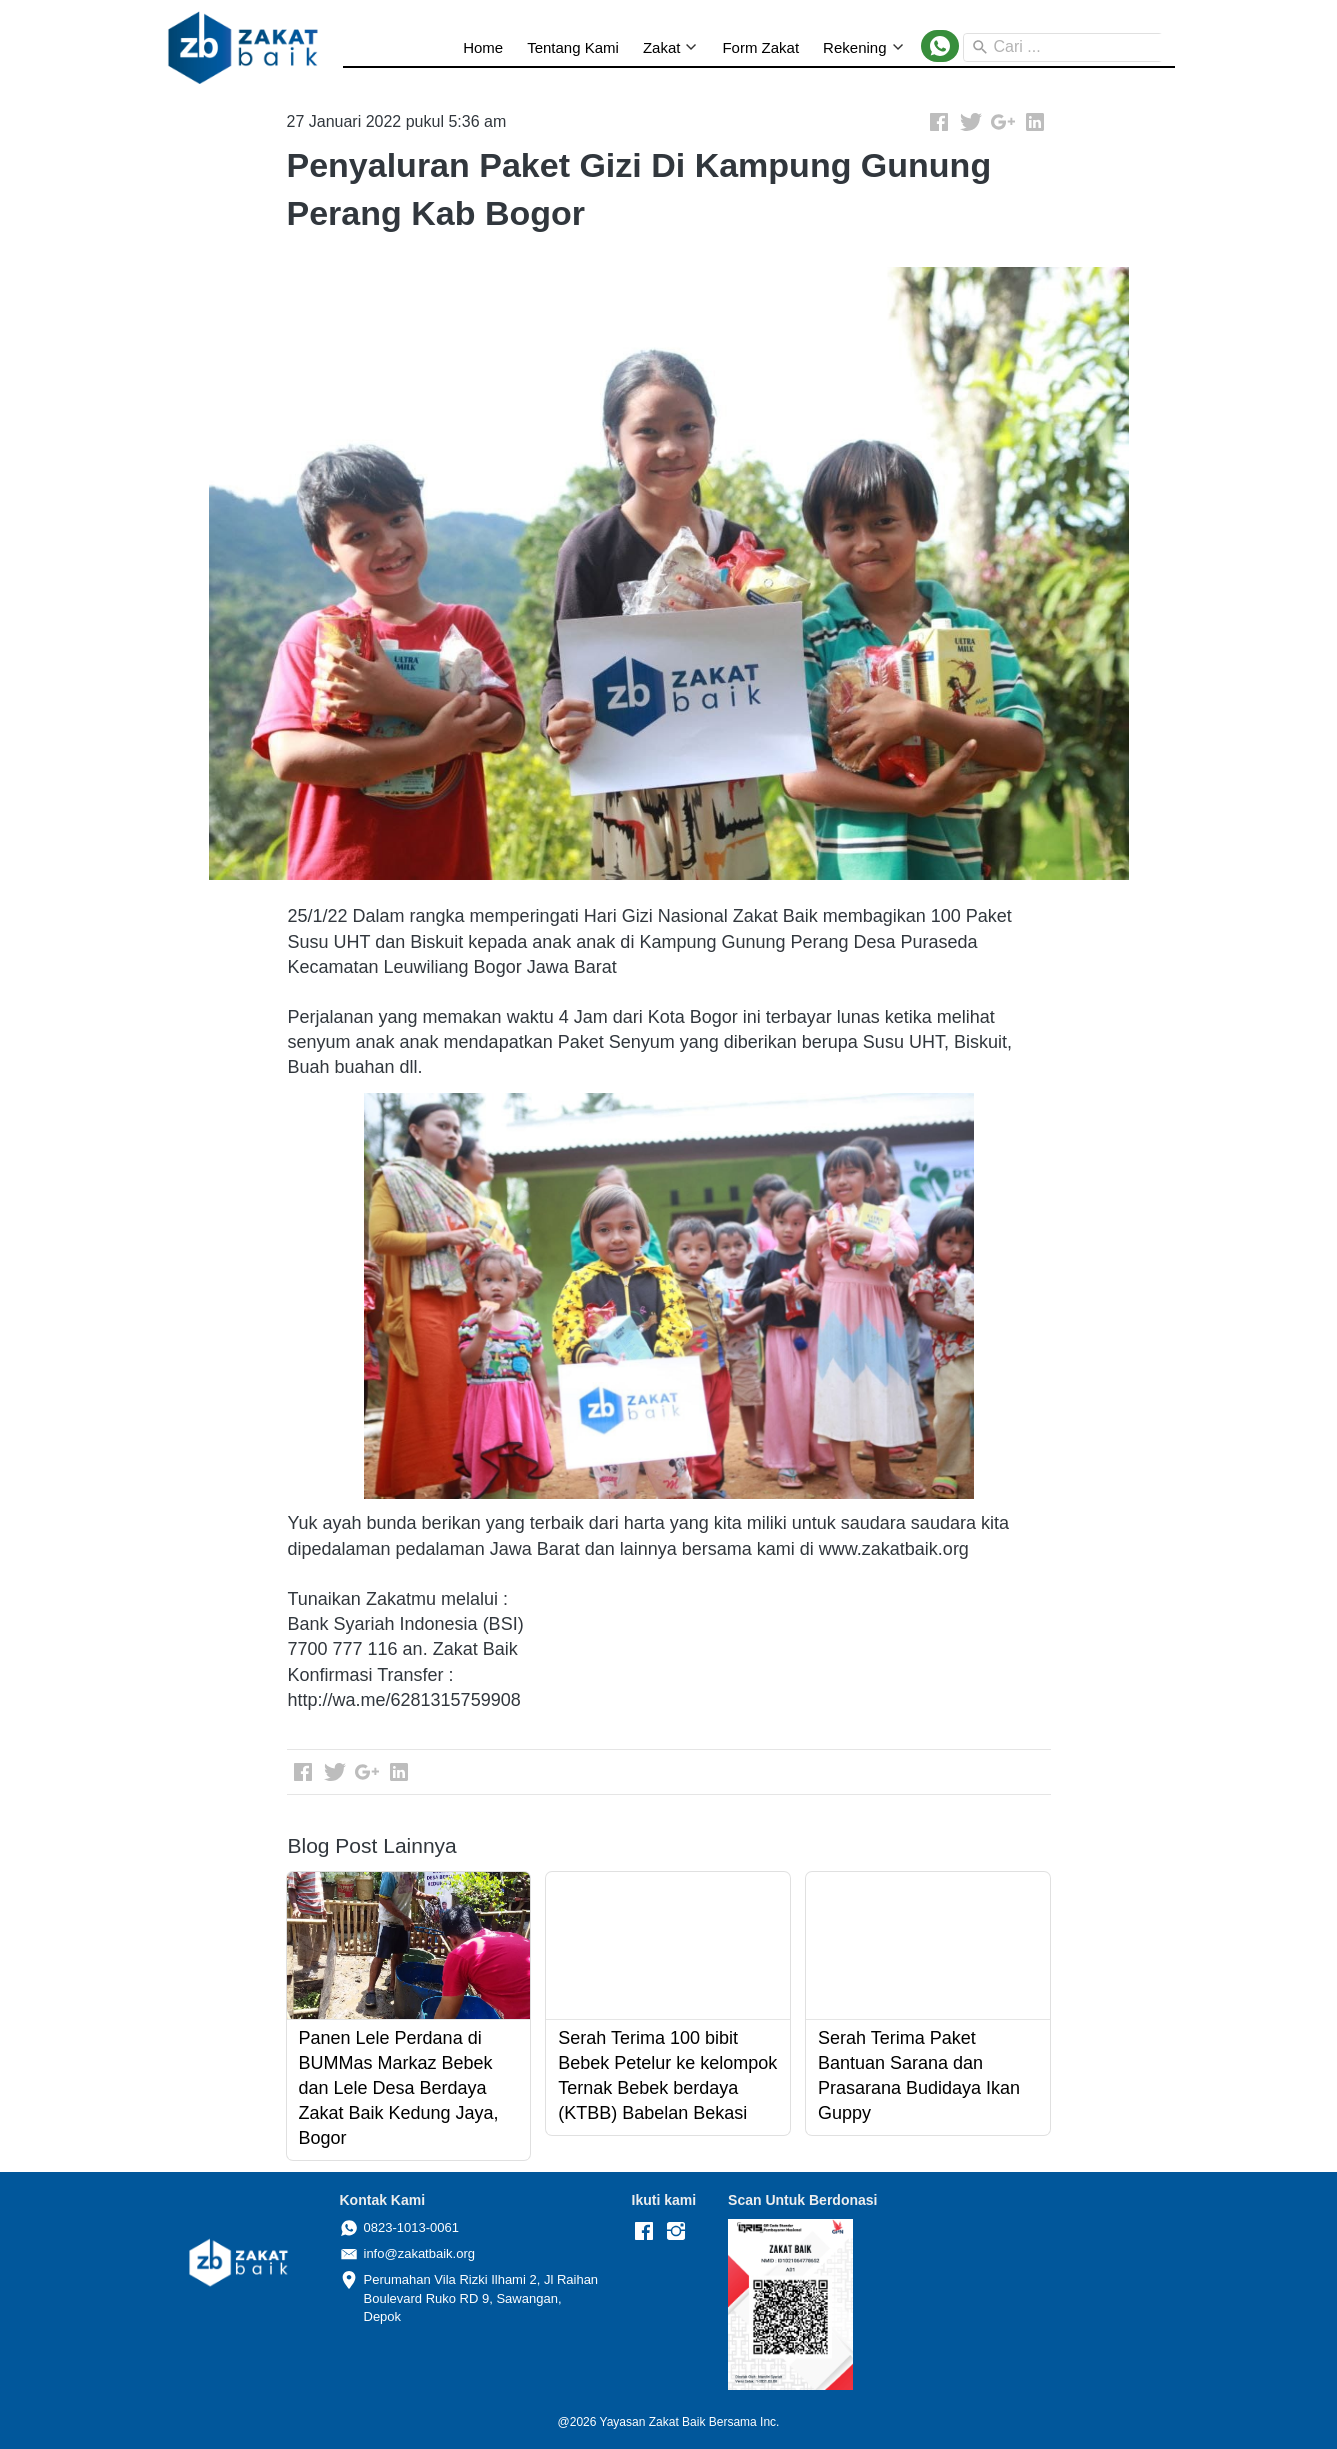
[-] (644, 2232)
